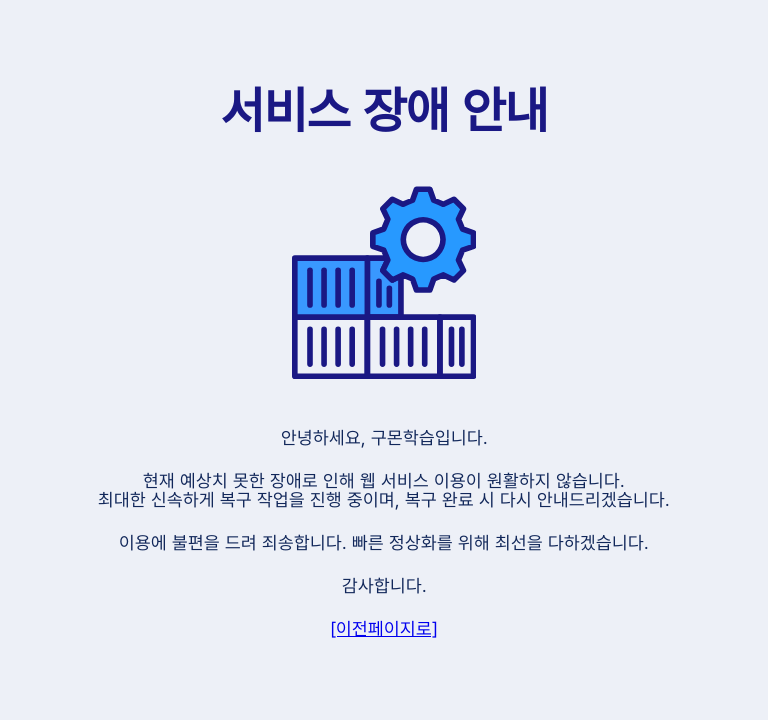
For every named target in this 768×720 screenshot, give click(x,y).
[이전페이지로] (384, 628)
